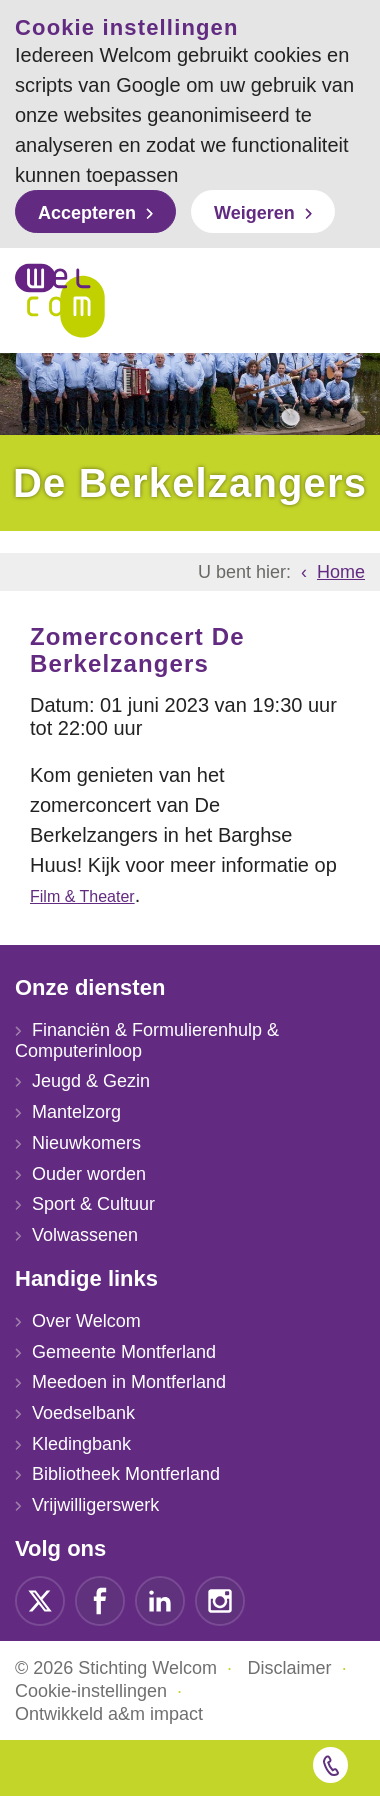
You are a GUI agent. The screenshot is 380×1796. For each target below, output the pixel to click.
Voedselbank (83, 1413)
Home (341, 572)
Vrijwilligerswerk (95, 1505)
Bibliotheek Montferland (126, 1474)
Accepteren (87, 213)
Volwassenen (85, 1235)
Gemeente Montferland (124, 1352)
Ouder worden (89, 1174)
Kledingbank (81, 1444)
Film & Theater (82, 896)
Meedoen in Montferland (129, 1382)
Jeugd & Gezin (91, 1081)
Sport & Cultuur (93, 1204)
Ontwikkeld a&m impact (109, 1714)
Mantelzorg (76, 1112)
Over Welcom (86, 1321)
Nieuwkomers (86, 1143)
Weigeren (254, 213)
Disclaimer (290, 1668)
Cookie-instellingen (91, 1691)
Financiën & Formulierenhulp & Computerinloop (147, 1040)
